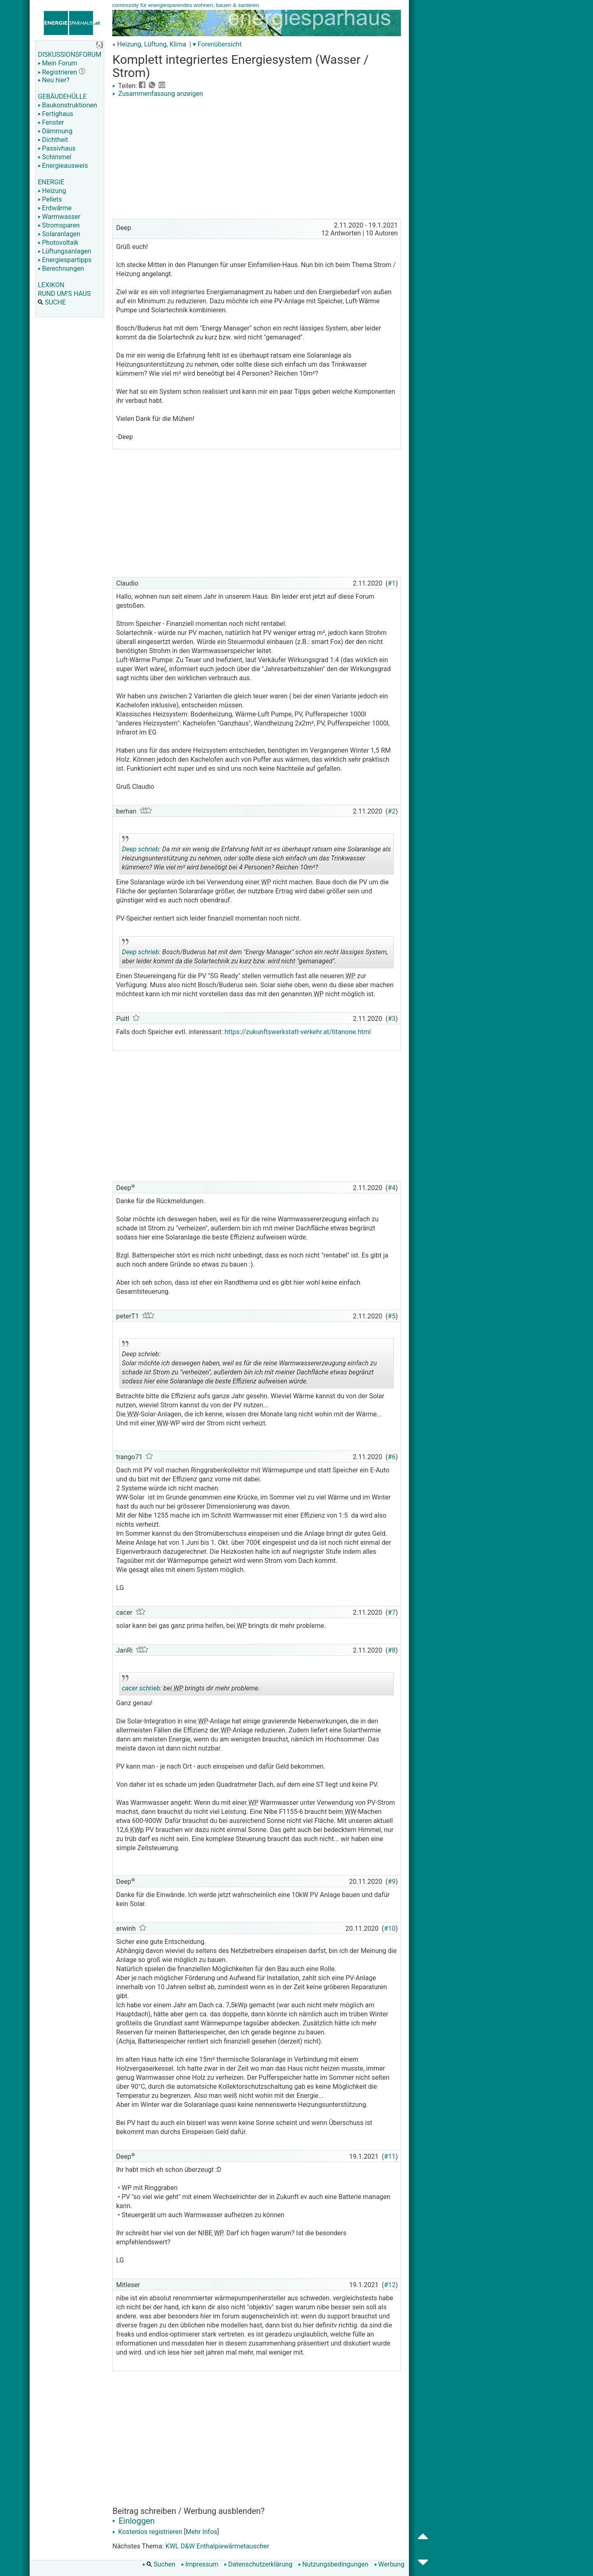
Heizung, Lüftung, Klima (151, 44)
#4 (392, 1188)
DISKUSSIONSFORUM (69, 54)
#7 (392, 1612)
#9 (392, 1882)
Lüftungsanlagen (64, 251)
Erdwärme (55, 208)
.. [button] (238, 1386)
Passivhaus (56, 148)
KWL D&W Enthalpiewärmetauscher (217, 2546)
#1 (392, 583)
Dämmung (55, 131)
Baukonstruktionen (67, 105)
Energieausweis (63, 166)
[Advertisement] (256, 159)
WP (265, 882)
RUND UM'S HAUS (64, 294)
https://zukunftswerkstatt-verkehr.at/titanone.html (297, 1032)
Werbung (389, 2564)
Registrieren (57, 72)
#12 (390, 2285)
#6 (392, 1457)
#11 (390, 2156)
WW (132, 1414)
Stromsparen (59, 225)
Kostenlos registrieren (147, 2532)
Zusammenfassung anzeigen (157, 94)
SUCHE (52, 302)
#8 (392, 1650)
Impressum (200, 2564)
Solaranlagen (59, 234)
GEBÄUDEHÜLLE (62, 96)
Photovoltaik (58, 242)
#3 (392, 1019)
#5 (392, 1316)
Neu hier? (54, 80)
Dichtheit (53, 140)
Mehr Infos (201, 2532)
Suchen (158, 2564)
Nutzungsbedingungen (333, 2564)
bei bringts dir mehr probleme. (191, 1685)
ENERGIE (51, 182)
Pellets (50, 199)
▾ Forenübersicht (217, 44)
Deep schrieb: (141, 849)
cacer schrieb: (142, 1688)
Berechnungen (61, 268)
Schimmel (54, 157)
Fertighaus (55, 114)
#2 (392, 811)
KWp (136, 1830)
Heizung (52, 191)
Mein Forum (57, 63)
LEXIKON (51, 285)
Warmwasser (59, 217)
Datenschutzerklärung (258, 2564)
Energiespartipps (64, 260)
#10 (390, 1928)
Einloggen (133, 2521)
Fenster (51, 122)
